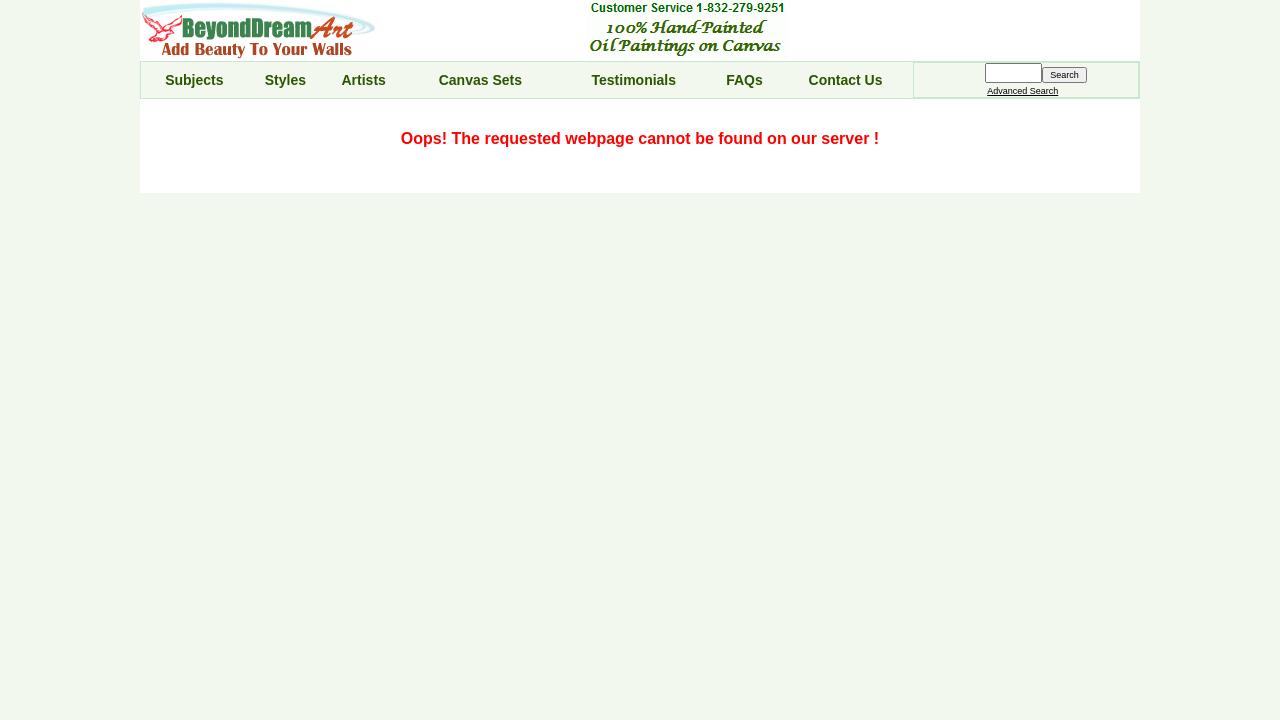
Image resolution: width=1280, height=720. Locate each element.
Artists (363, 80)
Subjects (194, 80)
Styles (285, 80)
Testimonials (634, 80)
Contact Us (846, 80)
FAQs (744, 80)
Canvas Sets (480, 80)
